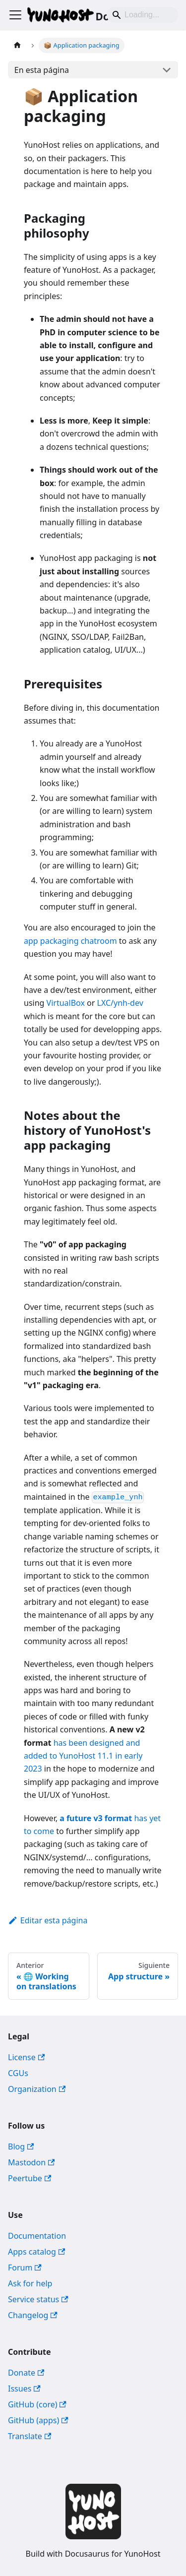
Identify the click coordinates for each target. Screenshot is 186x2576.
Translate (29, 2436)
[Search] (142, 15)
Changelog (33, 2315)
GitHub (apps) (38, 2420)
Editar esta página (47, 1920)
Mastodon (31, 2162)
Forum (25, 2267)
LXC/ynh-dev (120, 1002)
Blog (21, 2146)
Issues (24, 2388)
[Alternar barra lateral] (15, 14)
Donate (26, 2372)
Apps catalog (36, 2251)
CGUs (18, 2073)
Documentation (37, 2235)
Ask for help (30, 2283)
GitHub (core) (37, 2404)
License (26, 2057)
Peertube (29, 2178)
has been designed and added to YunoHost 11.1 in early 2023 (83, 1756)
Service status (38, 2299)
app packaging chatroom (70, 940)
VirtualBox (66, 1002)
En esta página (41, 69)
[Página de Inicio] (17, 45)
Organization (36, 2089)
